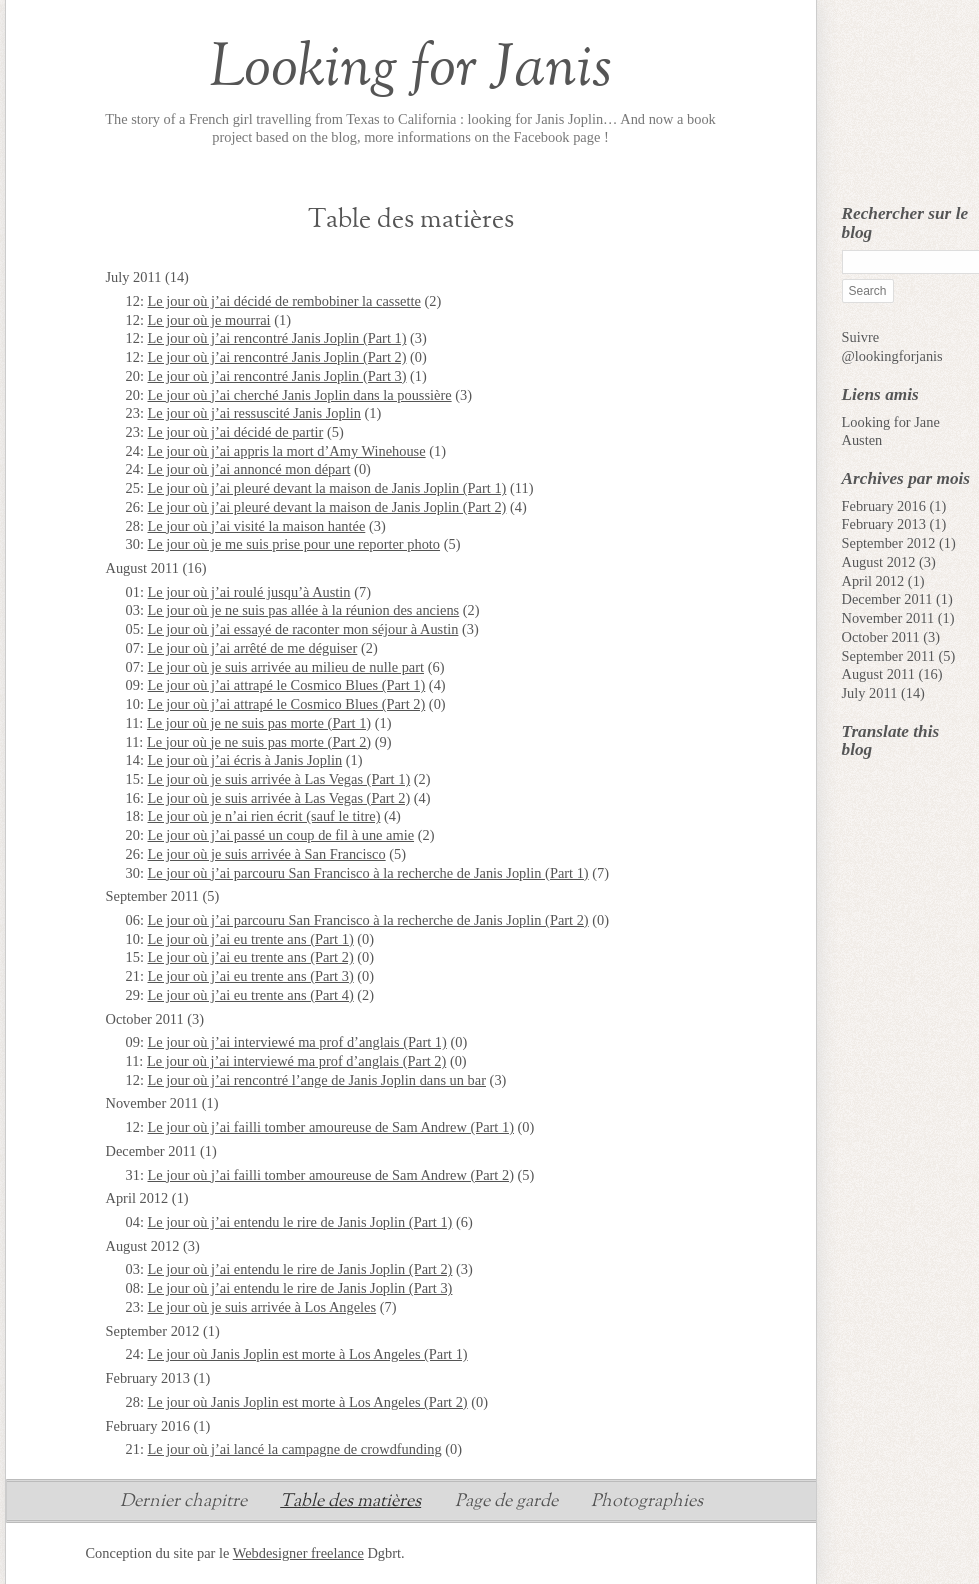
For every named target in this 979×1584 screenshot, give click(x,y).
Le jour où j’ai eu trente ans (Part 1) (251, 939)
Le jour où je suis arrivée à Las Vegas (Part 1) (279, 779)
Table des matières (350, 1503)
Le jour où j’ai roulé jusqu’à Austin (249, 592)
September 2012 (889, 543)
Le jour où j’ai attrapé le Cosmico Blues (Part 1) (287, 685)
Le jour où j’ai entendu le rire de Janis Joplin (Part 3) (300, 1288)
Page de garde (506, 1503)
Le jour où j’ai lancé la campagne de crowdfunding (295, 1449)
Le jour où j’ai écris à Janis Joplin (245, 760)
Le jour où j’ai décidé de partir (236, 432)
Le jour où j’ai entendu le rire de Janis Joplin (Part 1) (300, 1222)
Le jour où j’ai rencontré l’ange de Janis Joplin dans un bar (317, 1080)
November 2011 (888, 618)
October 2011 (881, 637)
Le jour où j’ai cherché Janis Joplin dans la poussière (300, 395)
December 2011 (887, 599)
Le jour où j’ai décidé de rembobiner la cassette (284, 301)
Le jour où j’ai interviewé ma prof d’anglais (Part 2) (296, 1061)
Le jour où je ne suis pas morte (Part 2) (259, 742)
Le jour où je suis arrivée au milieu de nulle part (286, 667)
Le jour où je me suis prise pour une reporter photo (294, 544)
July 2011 (870, 693)
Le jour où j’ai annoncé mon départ (249, 469)
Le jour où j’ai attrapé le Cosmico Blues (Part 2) (287, 704)
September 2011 (888, 656)
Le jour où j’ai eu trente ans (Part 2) (251, 957)
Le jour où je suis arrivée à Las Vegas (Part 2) (279, 798)
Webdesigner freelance (298, 1553)
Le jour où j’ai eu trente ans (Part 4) (251, 995)
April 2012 (873, 581)
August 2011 (878, 674)
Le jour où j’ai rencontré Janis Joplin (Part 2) (277, 357)
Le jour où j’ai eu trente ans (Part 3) (251, 976)
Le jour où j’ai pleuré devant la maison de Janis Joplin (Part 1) (327, 488)
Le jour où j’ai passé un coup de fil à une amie (281, 835)
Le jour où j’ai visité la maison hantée (257, 526)
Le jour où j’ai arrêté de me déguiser (253, 648)
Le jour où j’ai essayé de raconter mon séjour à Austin (303, 629)
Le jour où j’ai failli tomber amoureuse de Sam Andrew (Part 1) (331, 1127)
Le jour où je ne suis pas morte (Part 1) (259, 723)
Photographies (647, 1503)
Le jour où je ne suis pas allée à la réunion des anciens (304, 610)
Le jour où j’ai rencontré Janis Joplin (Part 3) (277, 376)
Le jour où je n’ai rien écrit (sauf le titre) (264, 816)
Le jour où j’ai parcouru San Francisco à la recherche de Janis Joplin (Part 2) (368, 920)
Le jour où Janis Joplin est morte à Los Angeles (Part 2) (308, 1402)
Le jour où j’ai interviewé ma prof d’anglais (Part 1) (297, 1042)
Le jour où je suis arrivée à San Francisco (267, 854)
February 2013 (884, 524)
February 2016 (884, 506)
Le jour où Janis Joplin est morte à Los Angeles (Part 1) (308, 1354)
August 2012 (879, 562)
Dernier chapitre (183, 1503)
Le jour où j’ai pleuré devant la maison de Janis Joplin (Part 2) (327, 507)
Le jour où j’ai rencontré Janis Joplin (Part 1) (277, 338)
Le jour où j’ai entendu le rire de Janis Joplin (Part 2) (300, 1269)
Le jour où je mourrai (209, 320)
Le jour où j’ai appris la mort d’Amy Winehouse (287, 451)
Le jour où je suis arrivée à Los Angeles (262, 1307)
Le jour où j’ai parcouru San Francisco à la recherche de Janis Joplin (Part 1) (368, 873)
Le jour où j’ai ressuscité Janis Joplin (254, 413)
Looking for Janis (410, 69)
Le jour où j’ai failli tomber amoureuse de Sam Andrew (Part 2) (331, 1175)
